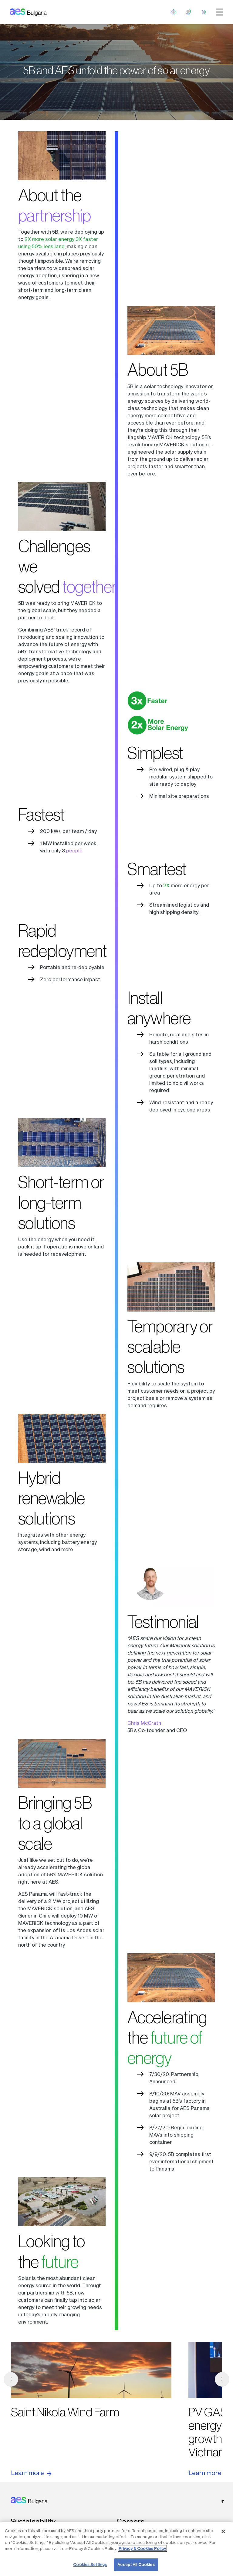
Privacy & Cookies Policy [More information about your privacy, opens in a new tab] (142, 2548)
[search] (204, 12)
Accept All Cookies (135, 2564)
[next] (222, 2379)
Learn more (31, 2473)
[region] (116, 2549)
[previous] (11, 2379)
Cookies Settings (90, 2564)
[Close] (223, 2531)
